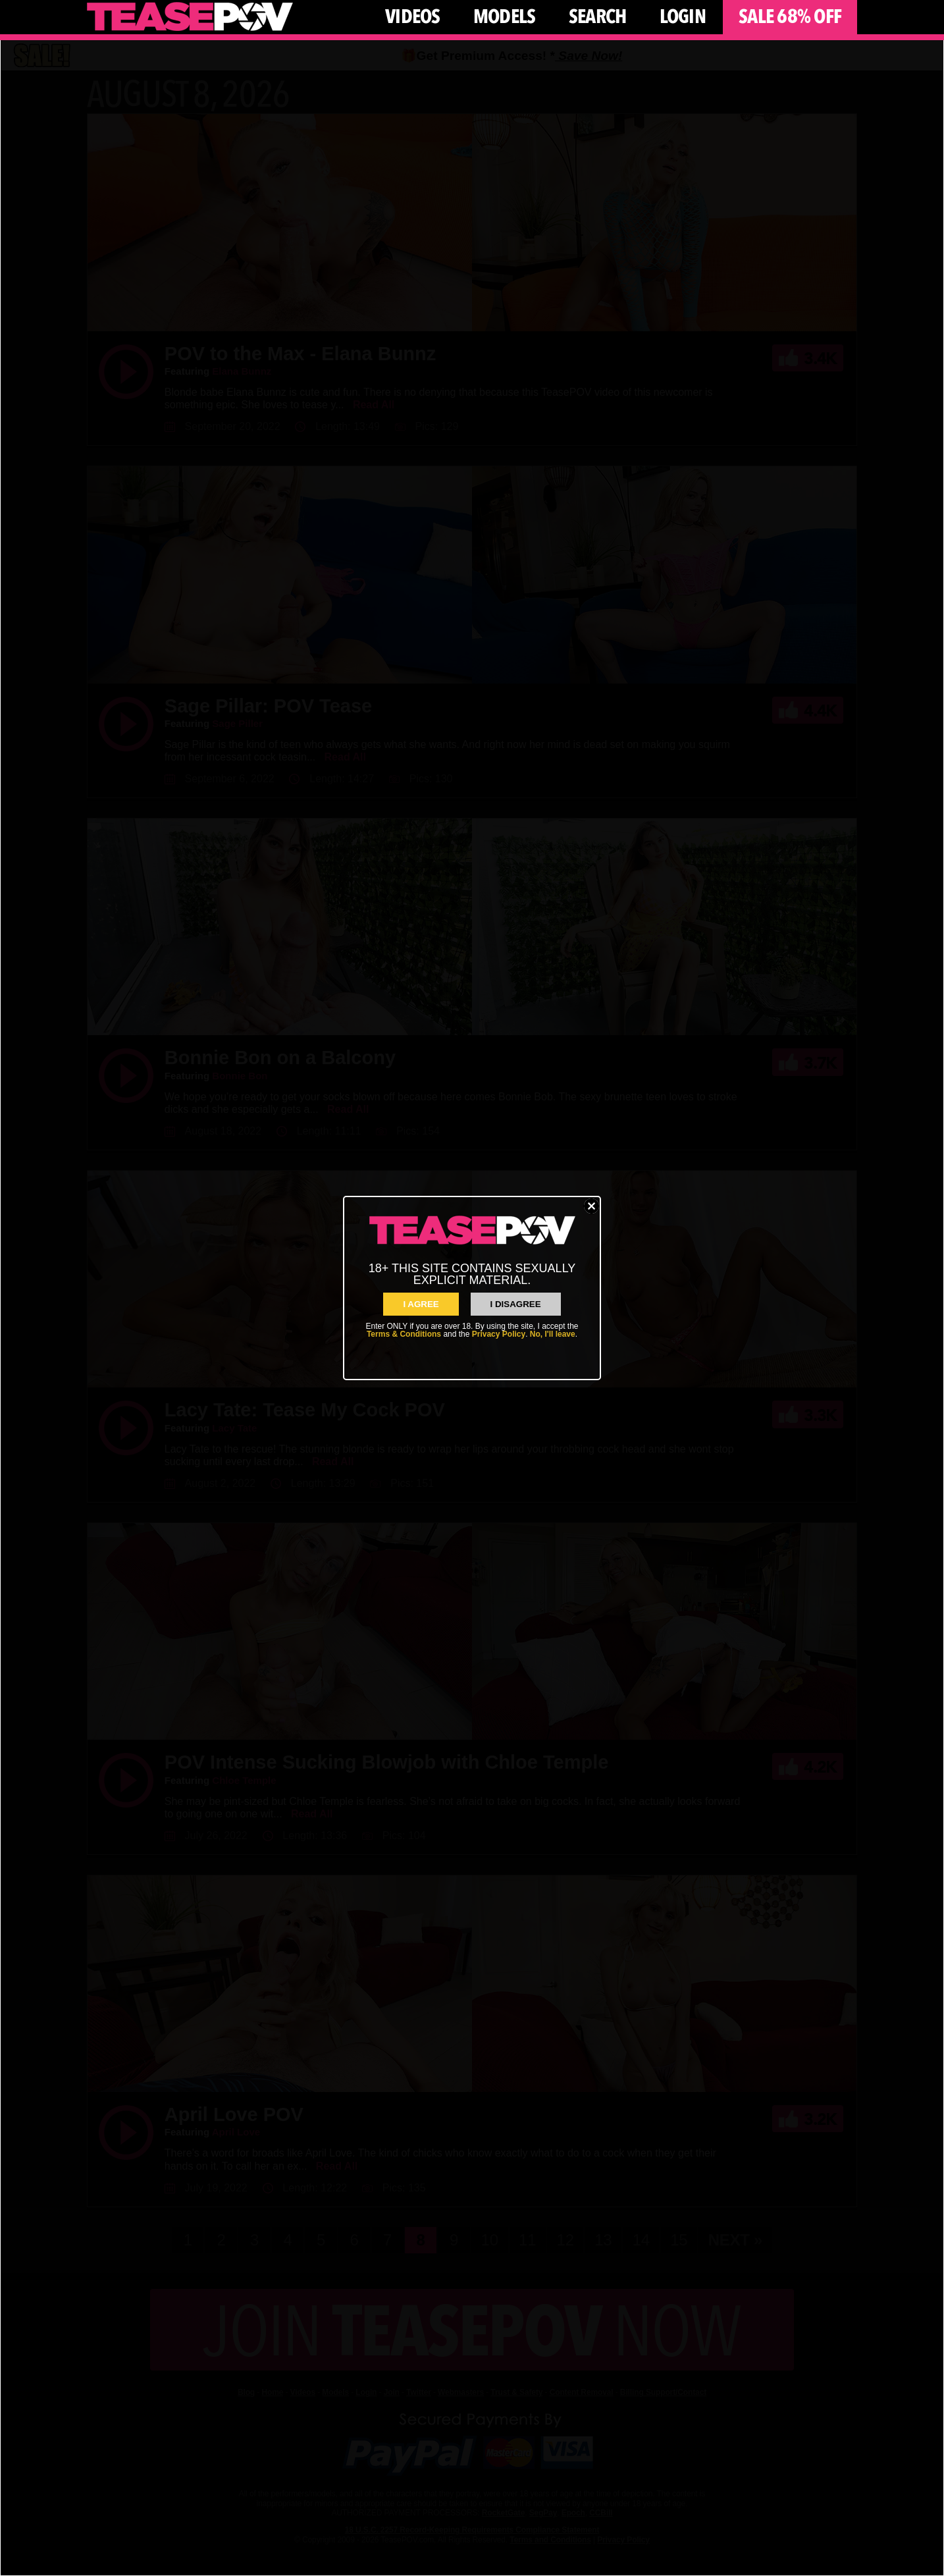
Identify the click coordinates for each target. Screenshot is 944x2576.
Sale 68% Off (790, 16)
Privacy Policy (498, 1334)
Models (504, 16)
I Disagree (515, 1304)
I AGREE (420, 1304)
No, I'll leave (552, 1334)
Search (598, 16)
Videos (412, 16)
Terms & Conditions (404, 1334)
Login (683, 16)
